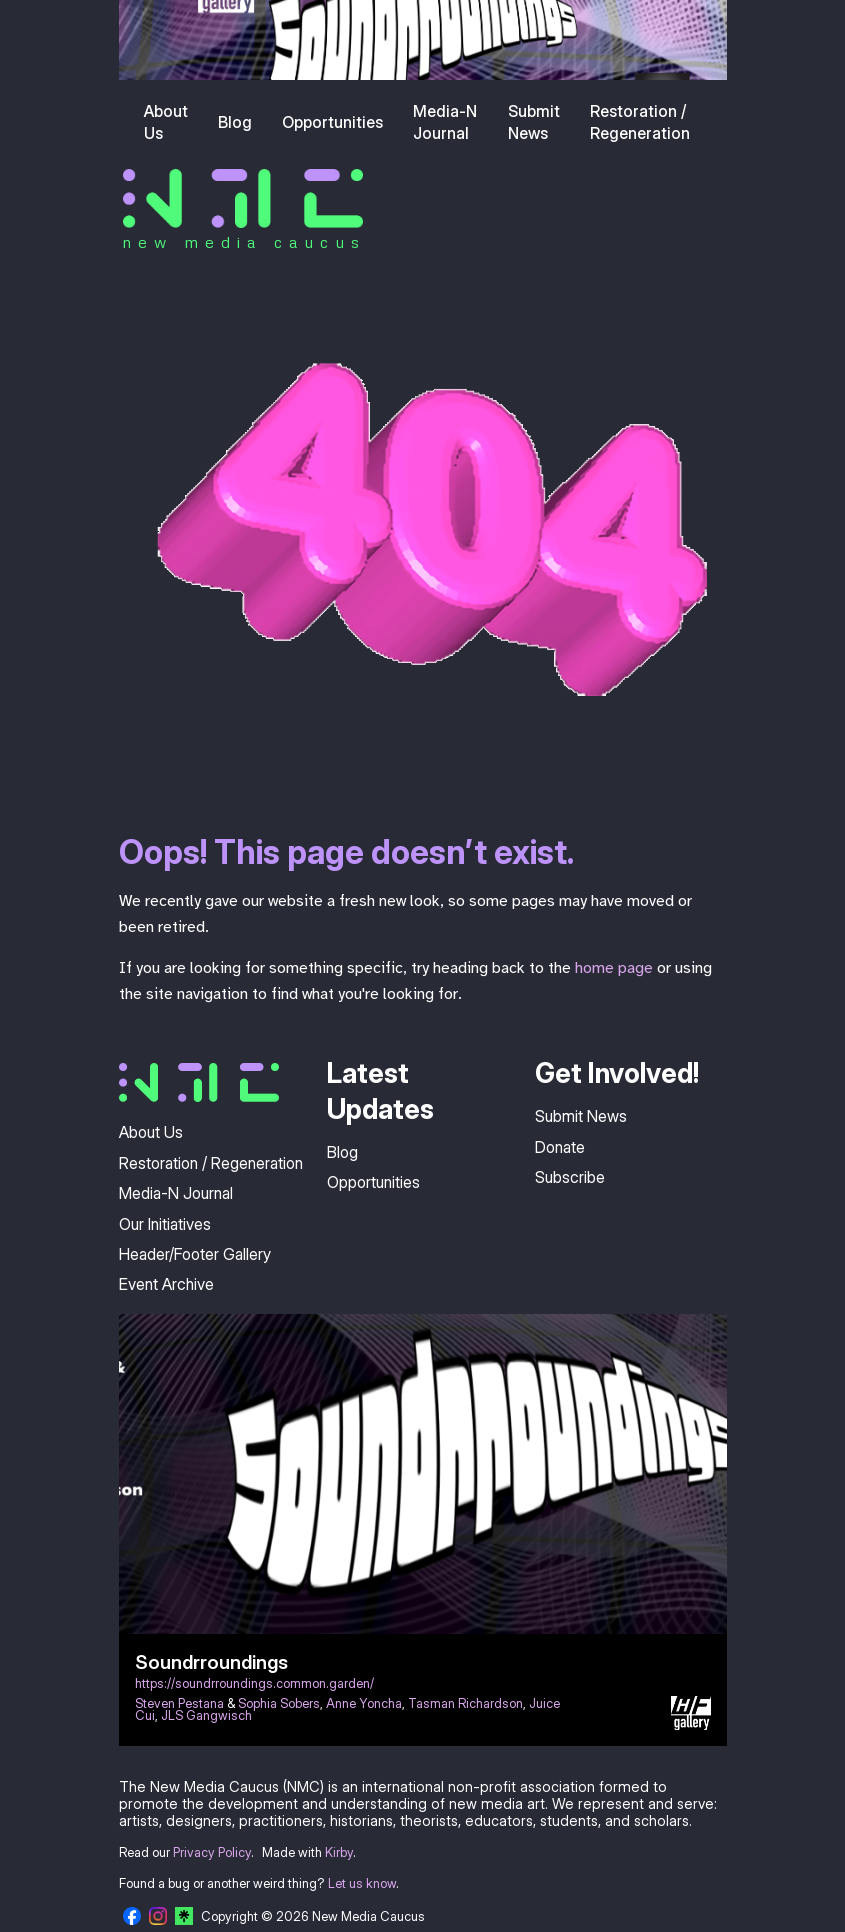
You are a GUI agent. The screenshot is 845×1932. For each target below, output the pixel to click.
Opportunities (332, 122)
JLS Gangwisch (206, 1715)
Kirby (339, 1852)
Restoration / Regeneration (640, 122)
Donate (560, 1147)
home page (614, 968)
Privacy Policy (212, 1852)
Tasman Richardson (465, 1703)
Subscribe (570, 1177)
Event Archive (166, 1284)
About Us (166, 122)
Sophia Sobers (279, 1703)
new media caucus (244, 242)
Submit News (534, 122)
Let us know (362, 1883)
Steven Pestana (179, 1703)
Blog (235, 122)
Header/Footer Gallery (195, 1254)
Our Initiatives (165, 1224)
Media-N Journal (445, 122)
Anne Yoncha (364, 1703)
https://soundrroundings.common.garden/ (254, 1683)
